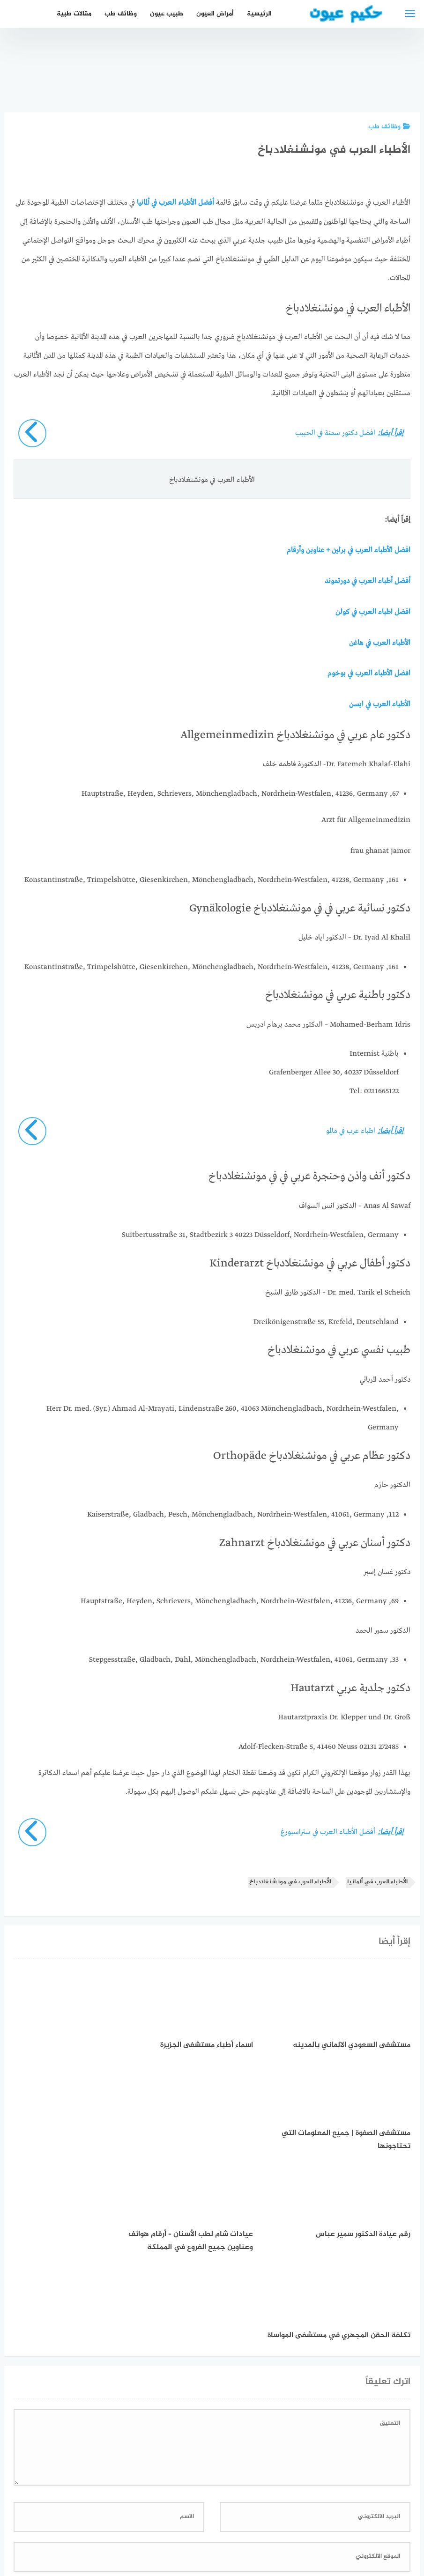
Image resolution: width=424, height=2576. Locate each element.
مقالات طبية (74, 13)
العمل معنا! (190, 2519)
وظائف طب (120, 13)
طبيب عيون (166, 13)
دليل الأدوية (145, 2519)
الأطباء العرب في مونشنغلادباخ (290, 1880)
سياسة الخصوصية (243, 2519)
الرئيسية (259, 13)
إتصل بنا (293, 2519)
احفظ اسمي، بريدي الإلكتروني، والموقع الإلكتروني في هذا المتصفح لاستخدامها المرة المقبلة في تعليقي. (253, 2408)
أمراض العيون (215, 13)
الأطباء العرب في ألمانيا (377, 1880)
